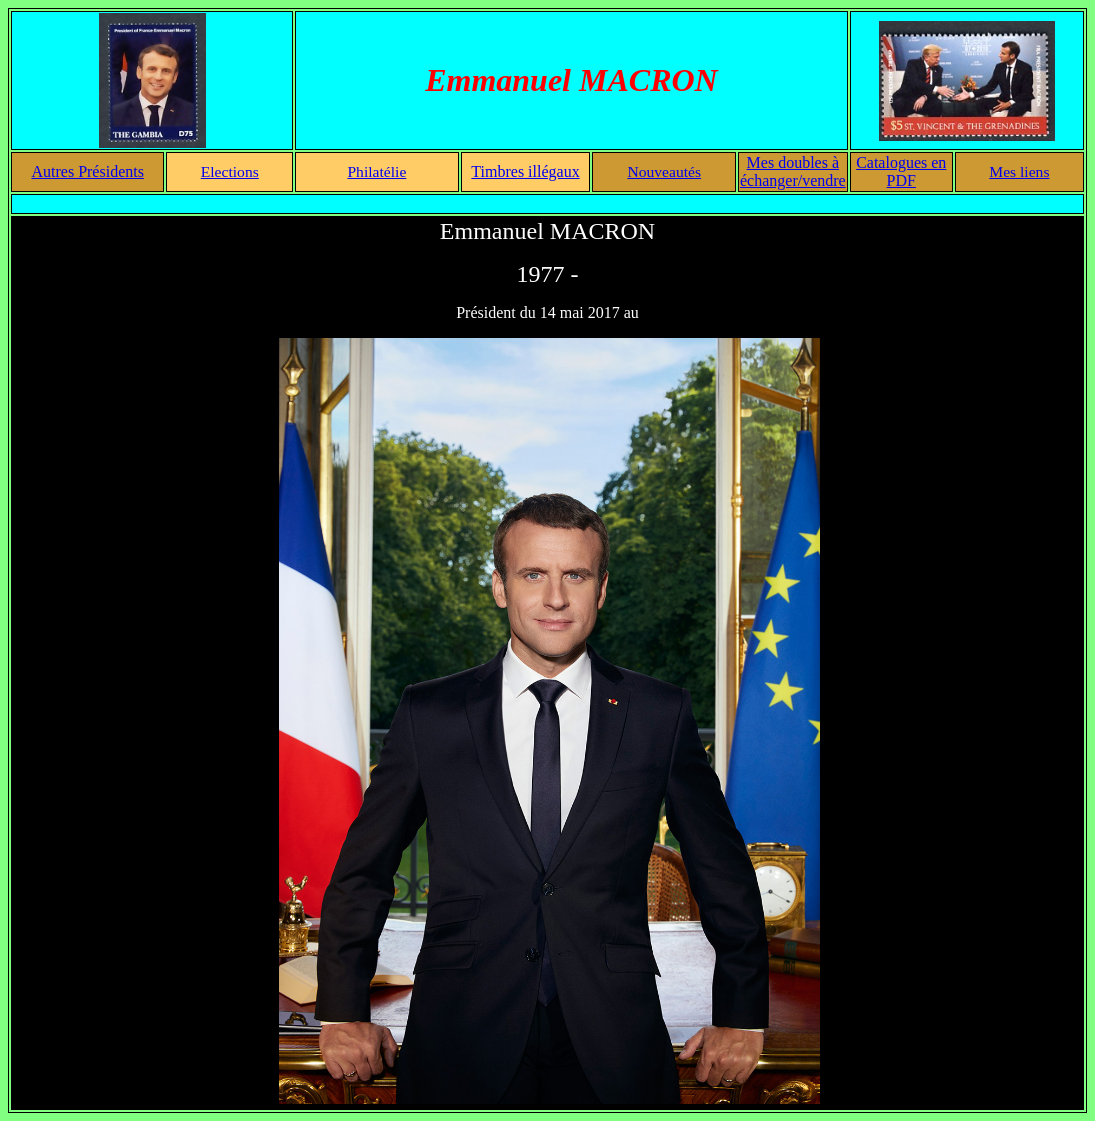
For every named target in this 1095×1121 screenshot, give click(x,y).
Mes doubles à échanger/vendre (793, 171)
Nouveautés (664, 171)
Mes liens (1019, 171)
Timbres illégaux (525, 171)
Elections (230, 171)
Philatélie (376, 171)
